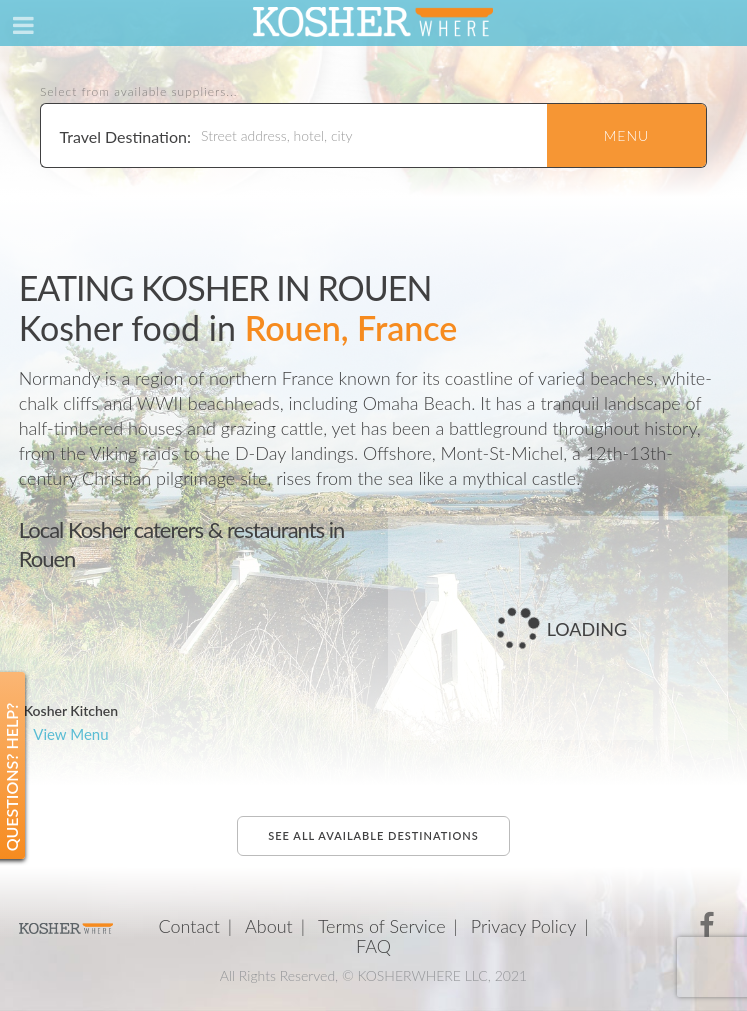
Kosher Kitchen (71, 710)
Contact (188, 926)
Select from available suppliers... (139, 92)
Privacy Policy (524, 926)
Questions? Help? (11, 777)
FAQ (373, 946)
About (269, 926)
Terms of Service (382, 926)
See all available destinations (373, 835)
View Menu (70, 734)
